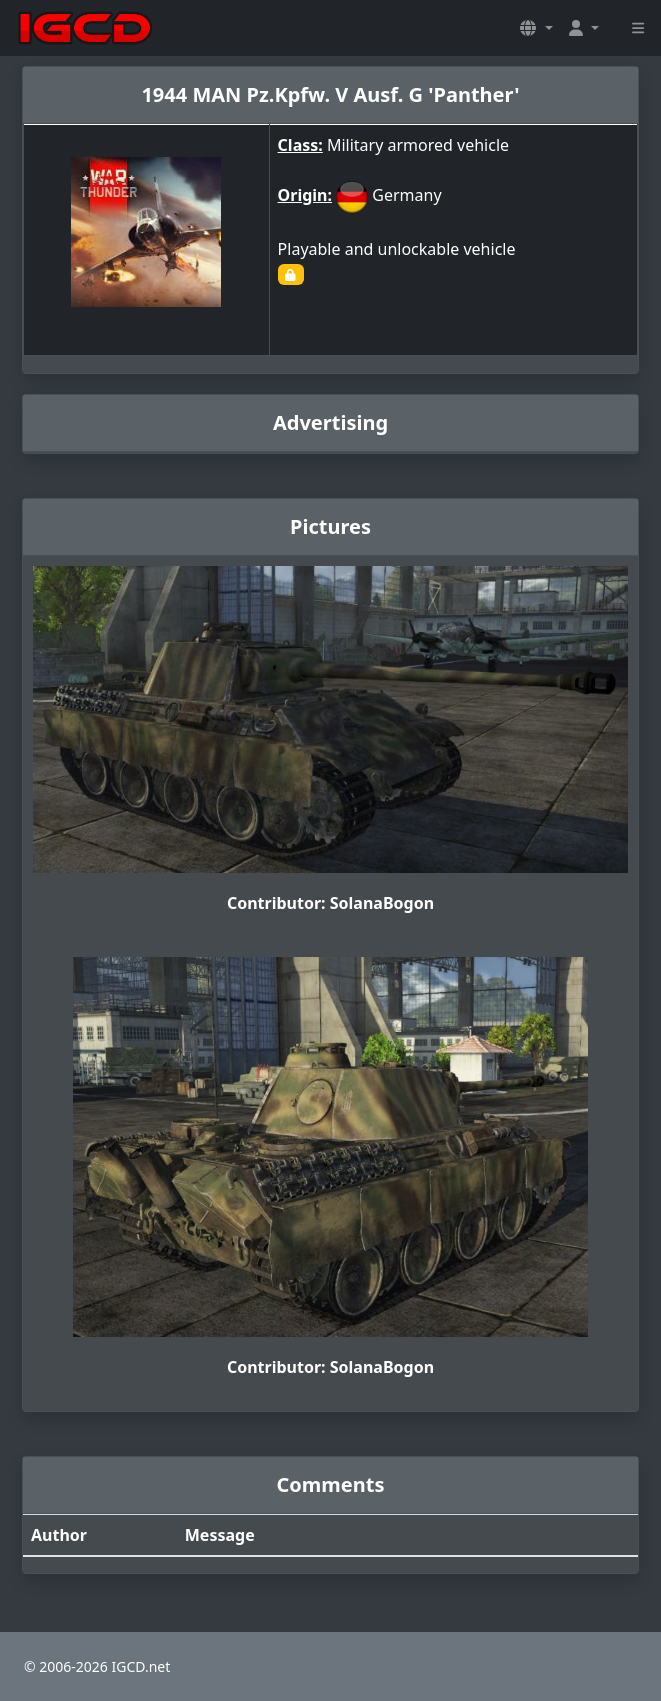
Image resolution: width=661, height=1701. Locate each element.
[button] (536, 28)
